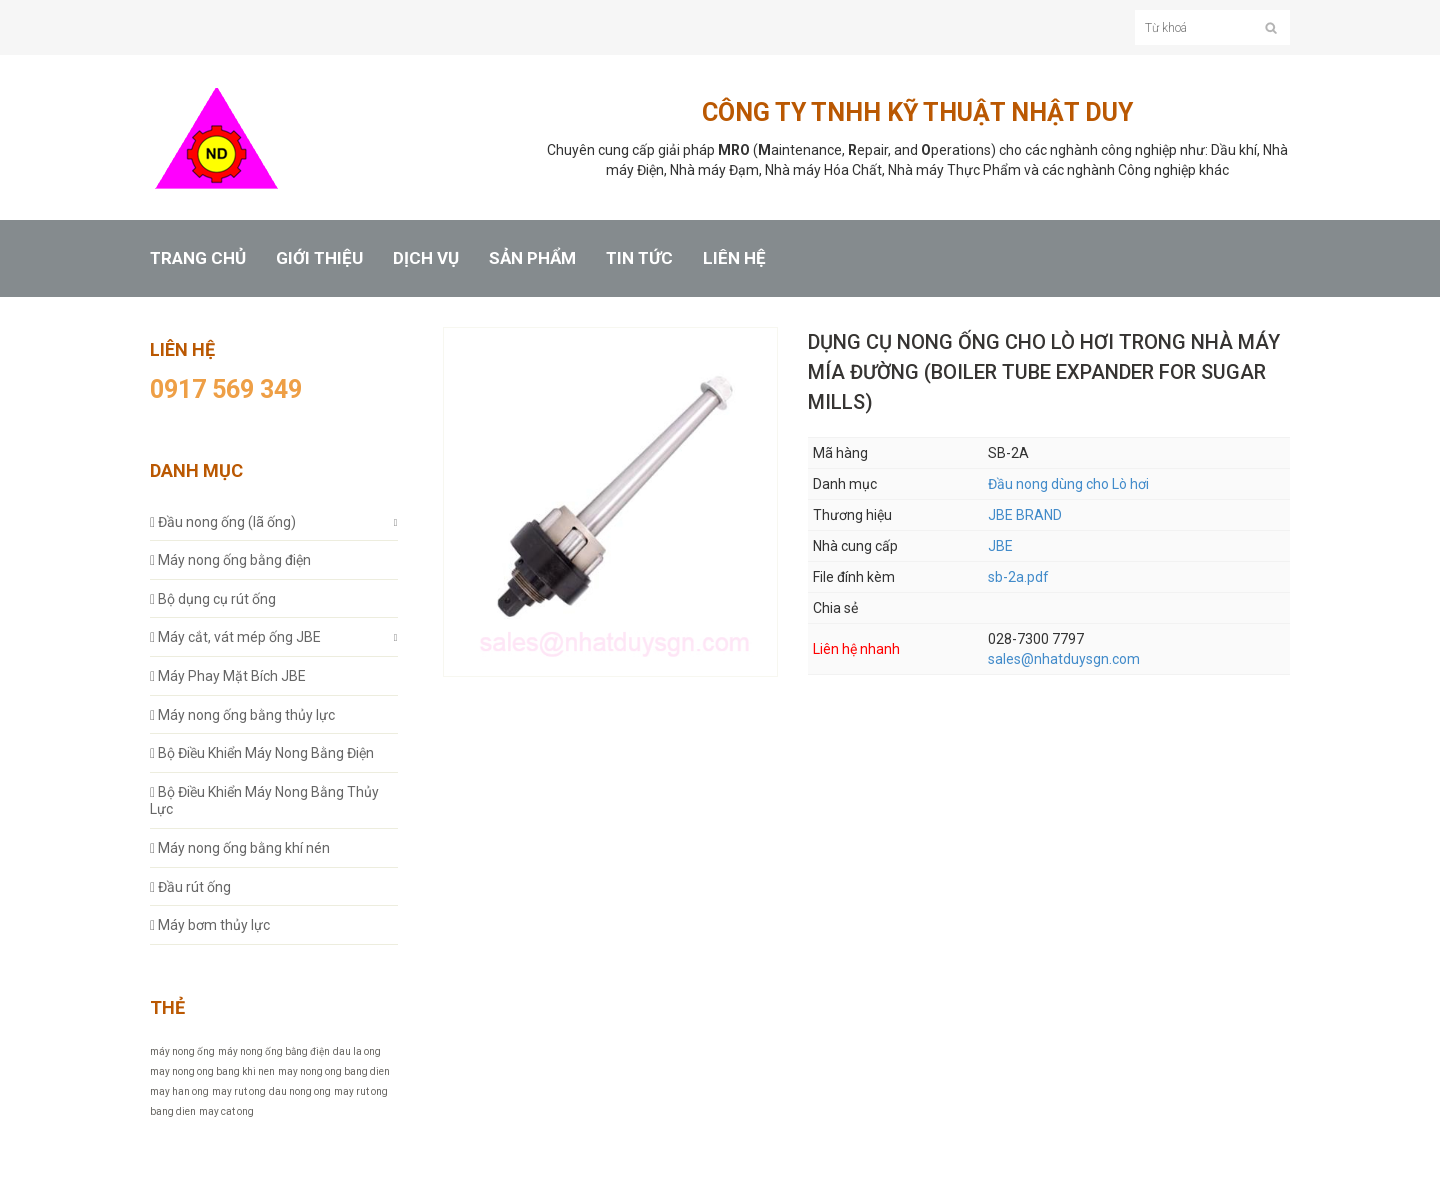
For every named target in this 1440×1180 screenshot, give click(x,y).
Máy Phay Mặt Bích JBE (228, 676)
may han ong (179, 1091)
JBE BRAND (1025, 515)
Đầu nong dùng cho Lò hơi (1068, 484)
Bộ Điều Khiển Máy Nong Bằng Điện (262, 753)
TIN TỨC (639, 258)
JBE (1000, 546)
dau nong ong (300, 1091)
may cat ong (226, 1111)
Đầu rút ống (190, 887)
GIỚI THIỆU (319, 258)
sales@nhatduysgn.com (1064, 659)
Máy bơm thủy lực (210, 925)
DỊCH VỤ (426, 258)
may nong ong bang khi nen (212, 1071)
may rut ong (239, 1091)
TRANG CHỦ (198, 258)
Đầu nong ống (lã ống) (223, 522)
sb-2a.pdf (1018, 577)
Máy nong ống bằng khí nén (240, 848)
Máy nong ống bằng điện (230, 560)
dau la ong (357, 1051)
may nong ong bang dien (334, 1071)
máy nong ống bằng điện (274, 1051)
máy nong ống (182, 1051)
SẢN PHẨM (532, 258)
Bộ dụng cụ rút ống (213, 599)
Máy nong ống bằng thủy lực (242, 715)
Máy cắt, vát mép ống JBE (235, 637)
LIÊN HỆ (734, 258)
